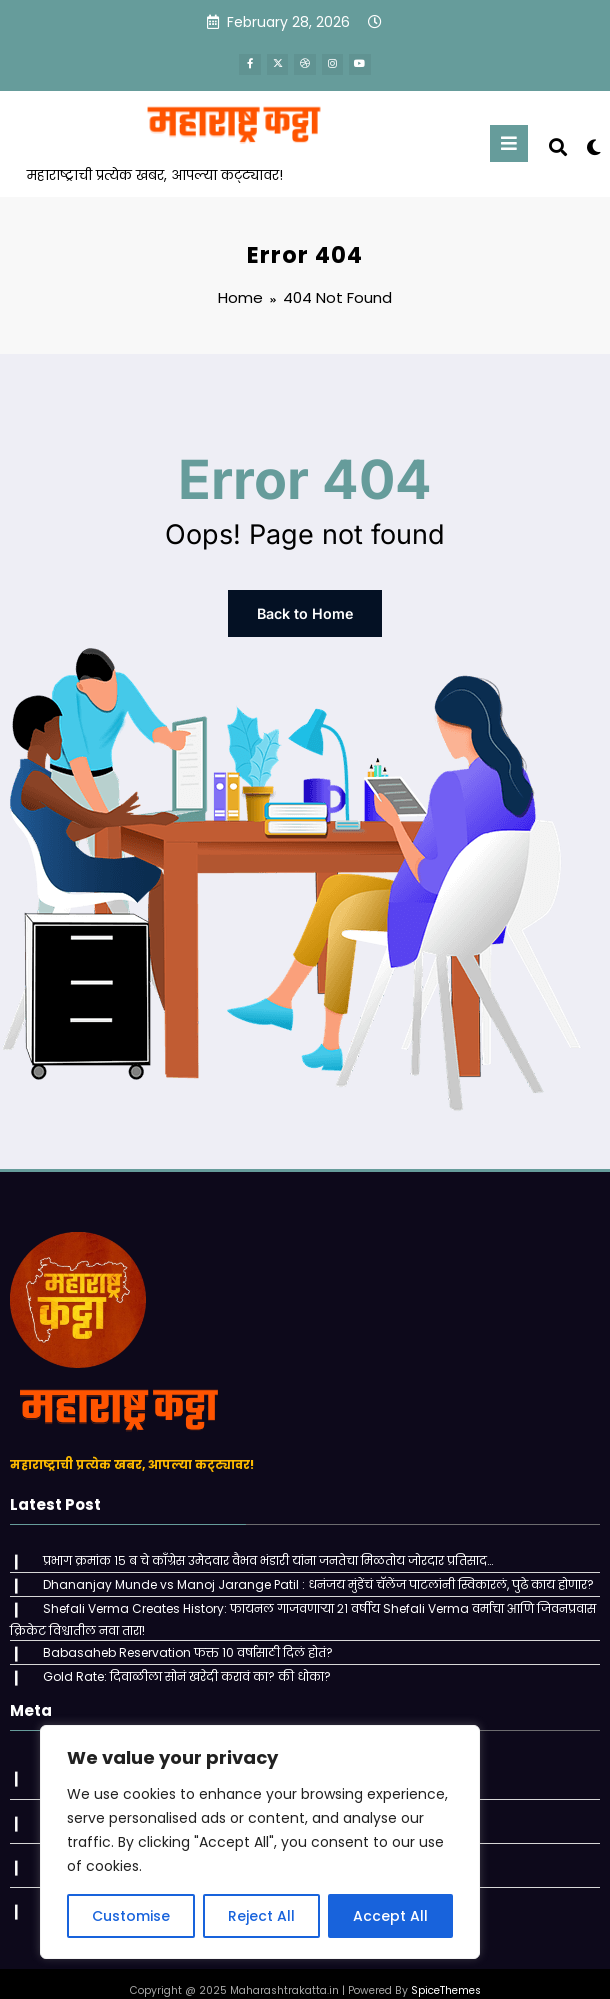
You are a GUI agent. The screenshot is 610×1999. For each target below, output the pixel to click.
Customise (131, 1916)
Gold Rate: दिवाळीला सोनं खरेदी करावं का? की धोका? (183, 1661)
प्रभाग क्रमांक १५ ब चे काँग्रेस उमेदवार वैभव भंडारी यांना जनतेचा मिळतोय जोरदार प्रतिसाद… (264, 1552)
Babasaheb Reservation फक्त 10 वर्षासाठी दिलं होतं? (184, 1639)
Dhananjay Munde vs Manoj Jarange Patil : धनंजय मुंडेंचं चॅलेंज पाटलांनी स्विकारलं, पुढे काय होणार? (314, 1574)
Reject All (261, 1916)
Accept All (390, 1916)
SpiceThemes (446, 1968)
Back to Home (305, 609)
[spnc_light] (592, 144)
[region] (260, 1842)
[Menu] (510, 140)
